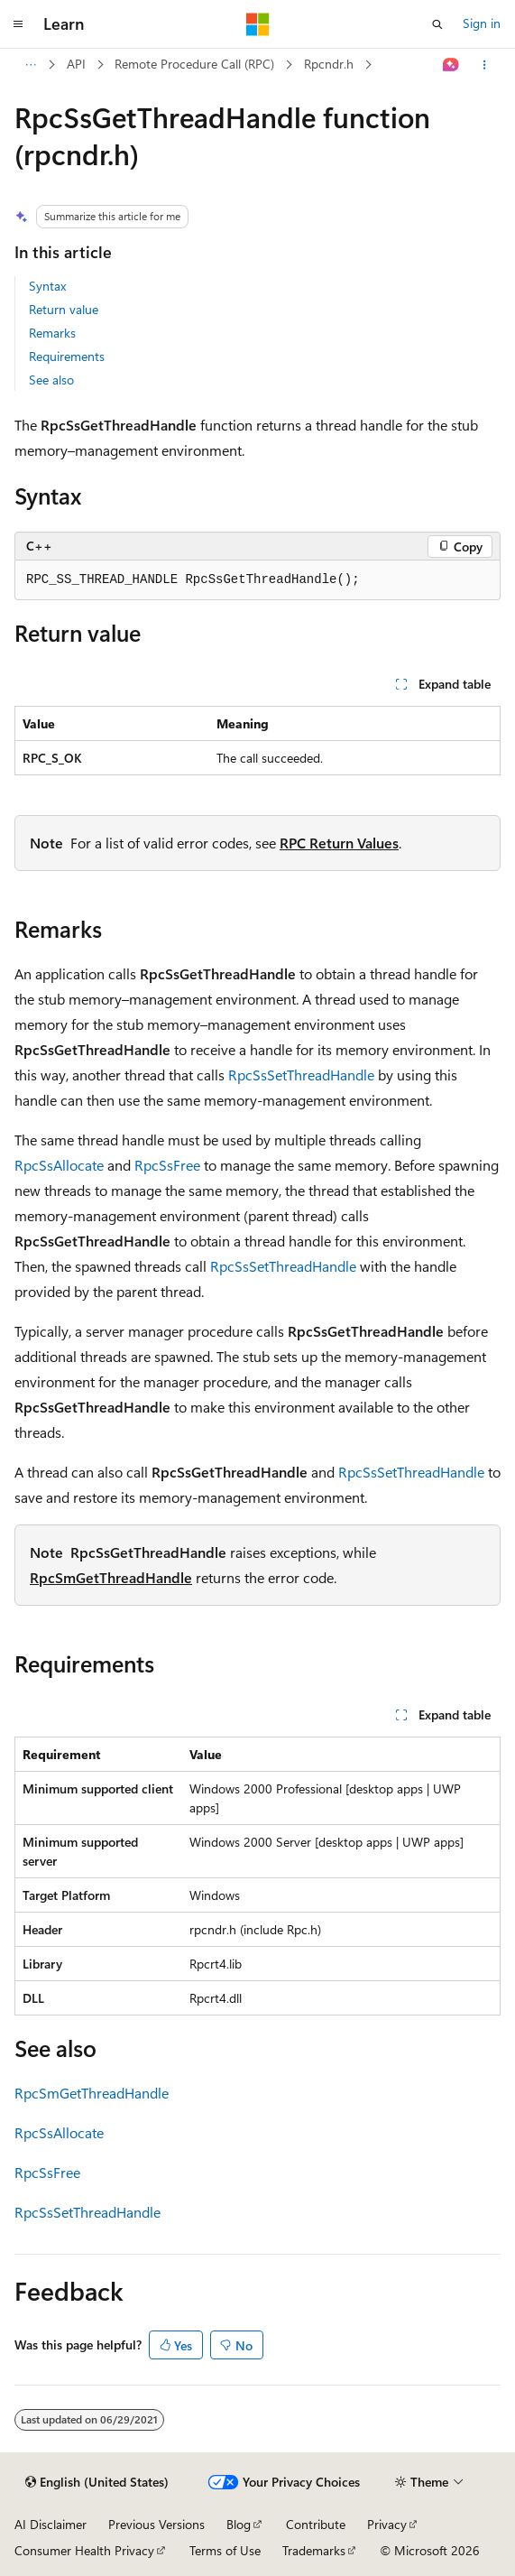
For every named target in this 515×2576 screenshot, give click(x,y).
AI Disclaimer (50, 2524)
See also (51, 379)
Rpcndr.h (329, 63)
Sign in (482, 23)
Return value (63, 309)
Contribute (315, 2524)
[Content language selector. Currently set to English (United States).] (96, 2482)
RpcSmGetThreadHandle (111, 1577)
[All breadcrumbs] (30, 65)
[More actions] (485, 65)
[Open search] (437, 24)
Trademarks (313, 2550)
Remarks (52, 332)
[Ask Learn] (451, 65)
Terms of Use (225, 2550)
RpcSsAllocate (59, 1164)
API (76, 63)
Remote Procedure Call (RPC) (194, 63)
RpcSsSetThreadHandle (301, 1074)
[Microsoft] (258, 24)
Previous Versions (156, 2524)
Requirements (67, 356)
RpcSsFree (167, 1164)
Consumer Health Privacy (84, 2550)
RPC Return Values (339, 842)
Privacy (387, 2524)
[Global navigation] (18, 24)
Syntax (47, 285)
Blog (238, 2524)
